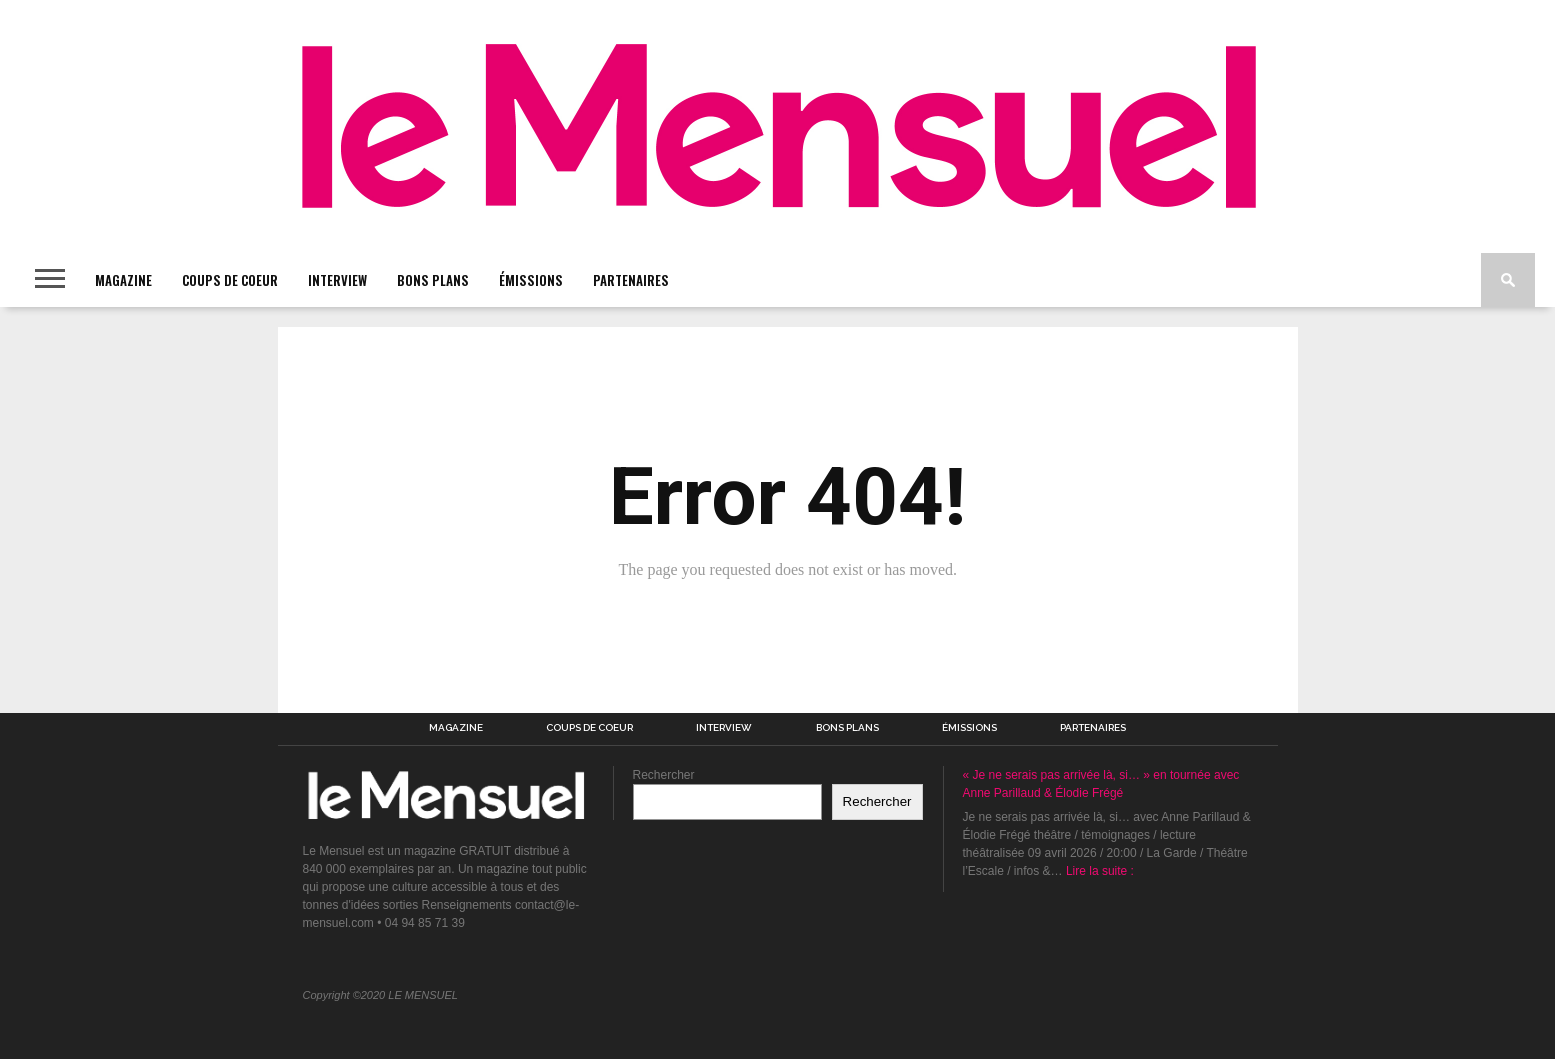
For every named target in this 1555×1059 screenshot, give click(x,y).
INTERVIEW (337, 280)
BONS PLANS (433, 280)
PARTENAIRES (631, 280)
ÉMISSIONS (531, 280)
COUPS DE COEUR (230, 280)
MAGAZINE (123, 280)
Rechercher (664, 775)
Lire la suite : (1100, 871)
